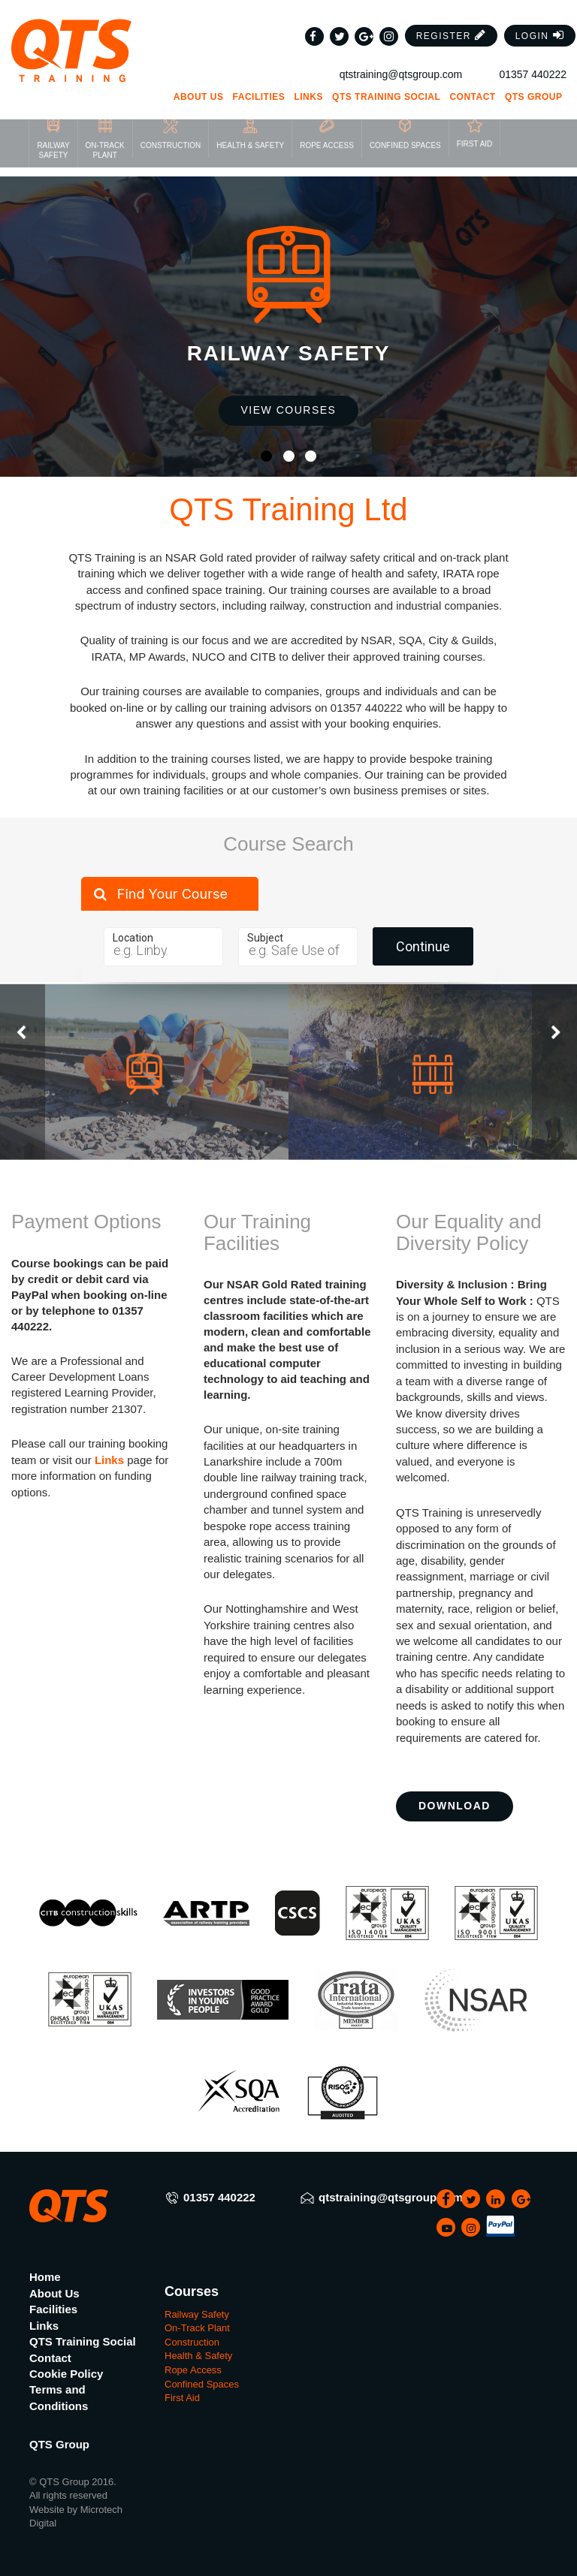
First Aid (182, 2397)
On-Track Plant (197, 2327)
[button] (451, 20)
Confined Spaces (202, 2384)
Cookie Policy (66, 2373)
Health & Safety (198, 2355)
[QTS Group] (72, 35)
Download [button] (454, 1806)
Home (45, 2276)
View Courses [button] (289, 410)
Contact (472, 81)
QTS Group (539, 81)
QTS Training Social (386, 81)
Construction (192, 2342)
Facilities (259, 81)
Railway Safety (197, 2314)
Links (308, 81)
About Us (199, 81)
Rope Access (193, 2370)
